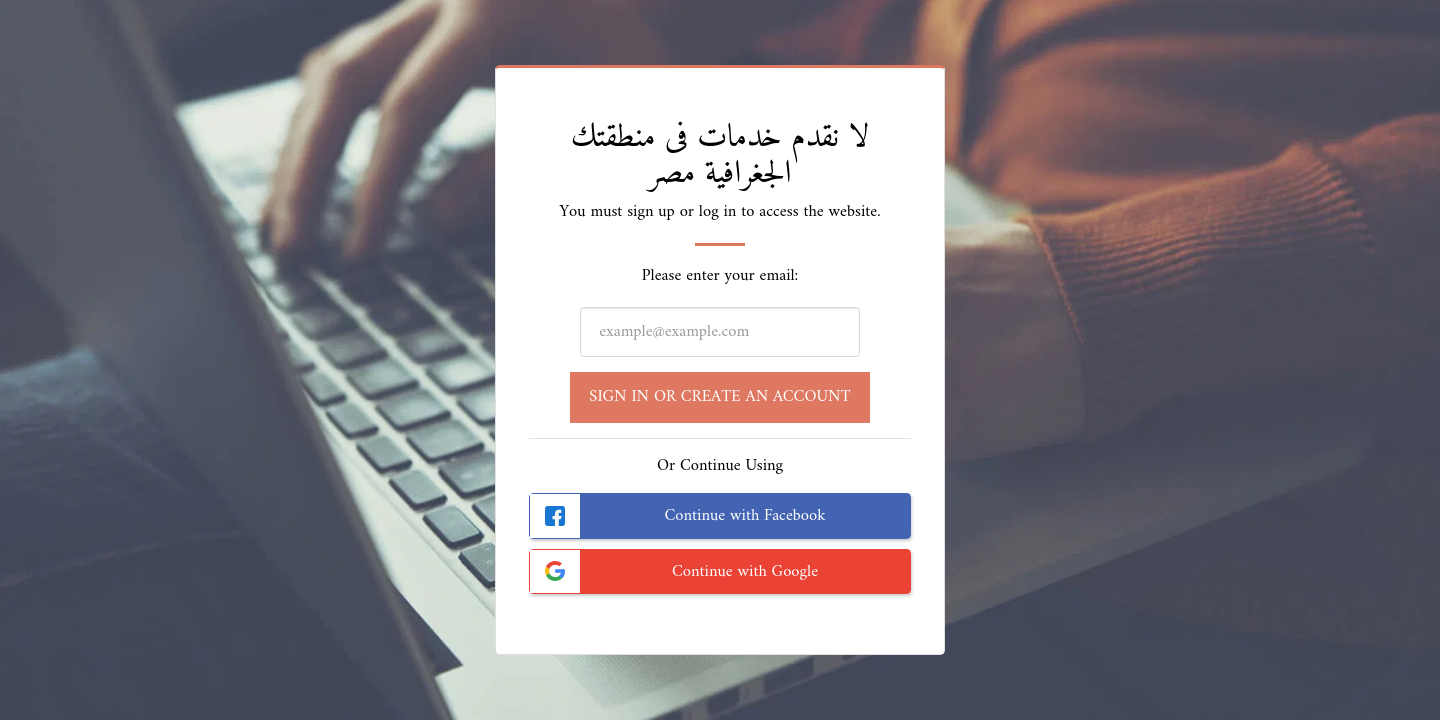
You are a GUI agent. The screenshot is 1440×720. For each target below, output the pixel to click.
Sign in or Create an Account (719, 396)
